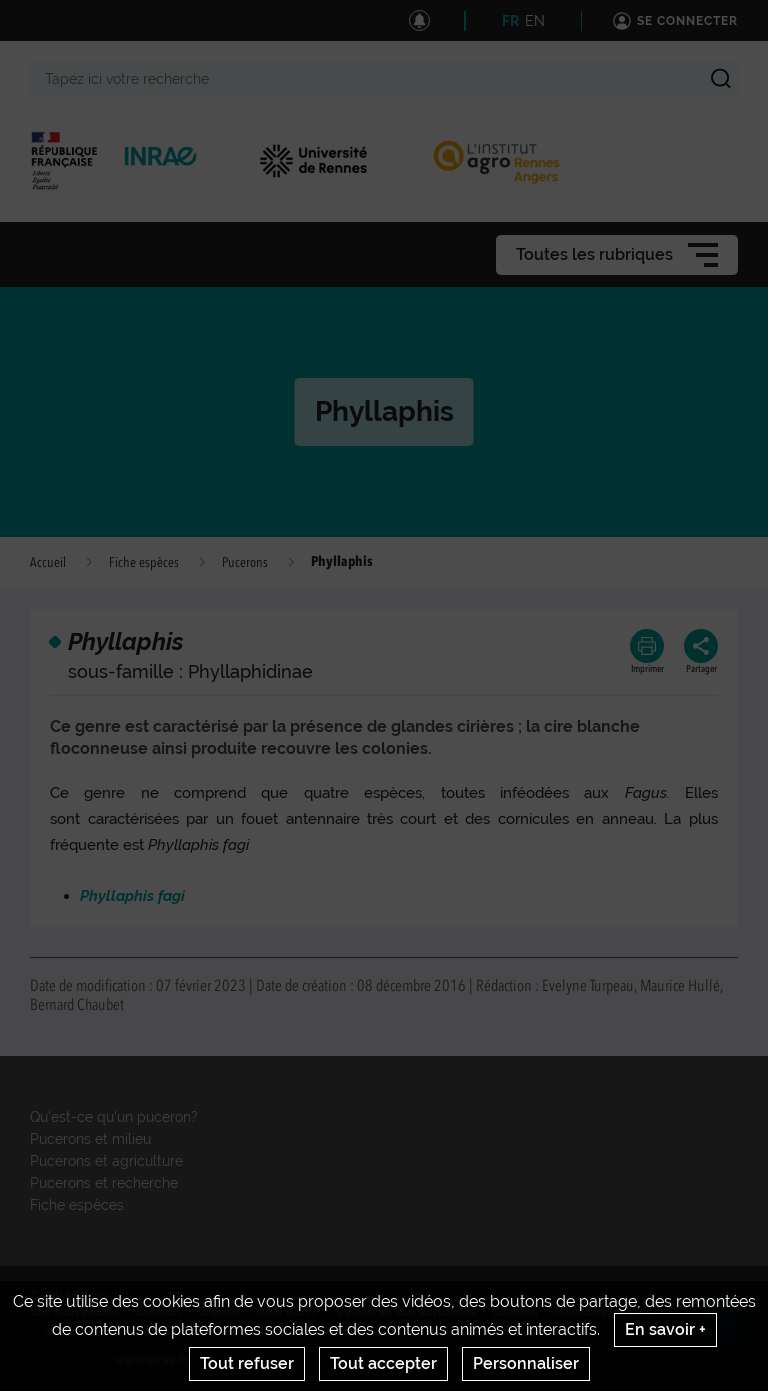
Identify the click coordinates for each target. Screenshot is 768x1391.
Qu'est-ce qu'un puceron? (114, 1117)
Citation (515, 1312)
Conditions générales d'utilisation (142, 1329)
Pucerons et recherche (104, 1183)
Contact (159, 1312)
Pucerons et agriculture (106, 1161)
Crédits (219, 1312)
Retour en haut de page (734, 1332)
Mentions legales (603, 1312)
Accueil (48, 563)
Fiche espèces (144, 563)
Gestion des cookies (312, 1329)
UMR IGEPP (287, 1312)
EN (535, 21)
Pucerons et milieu (90, 1139)
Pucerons (245, 563)
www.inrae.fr (151, 1360)
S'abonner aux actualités (406, 1312)
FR (510, 21)
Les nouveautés (75, 1312)
